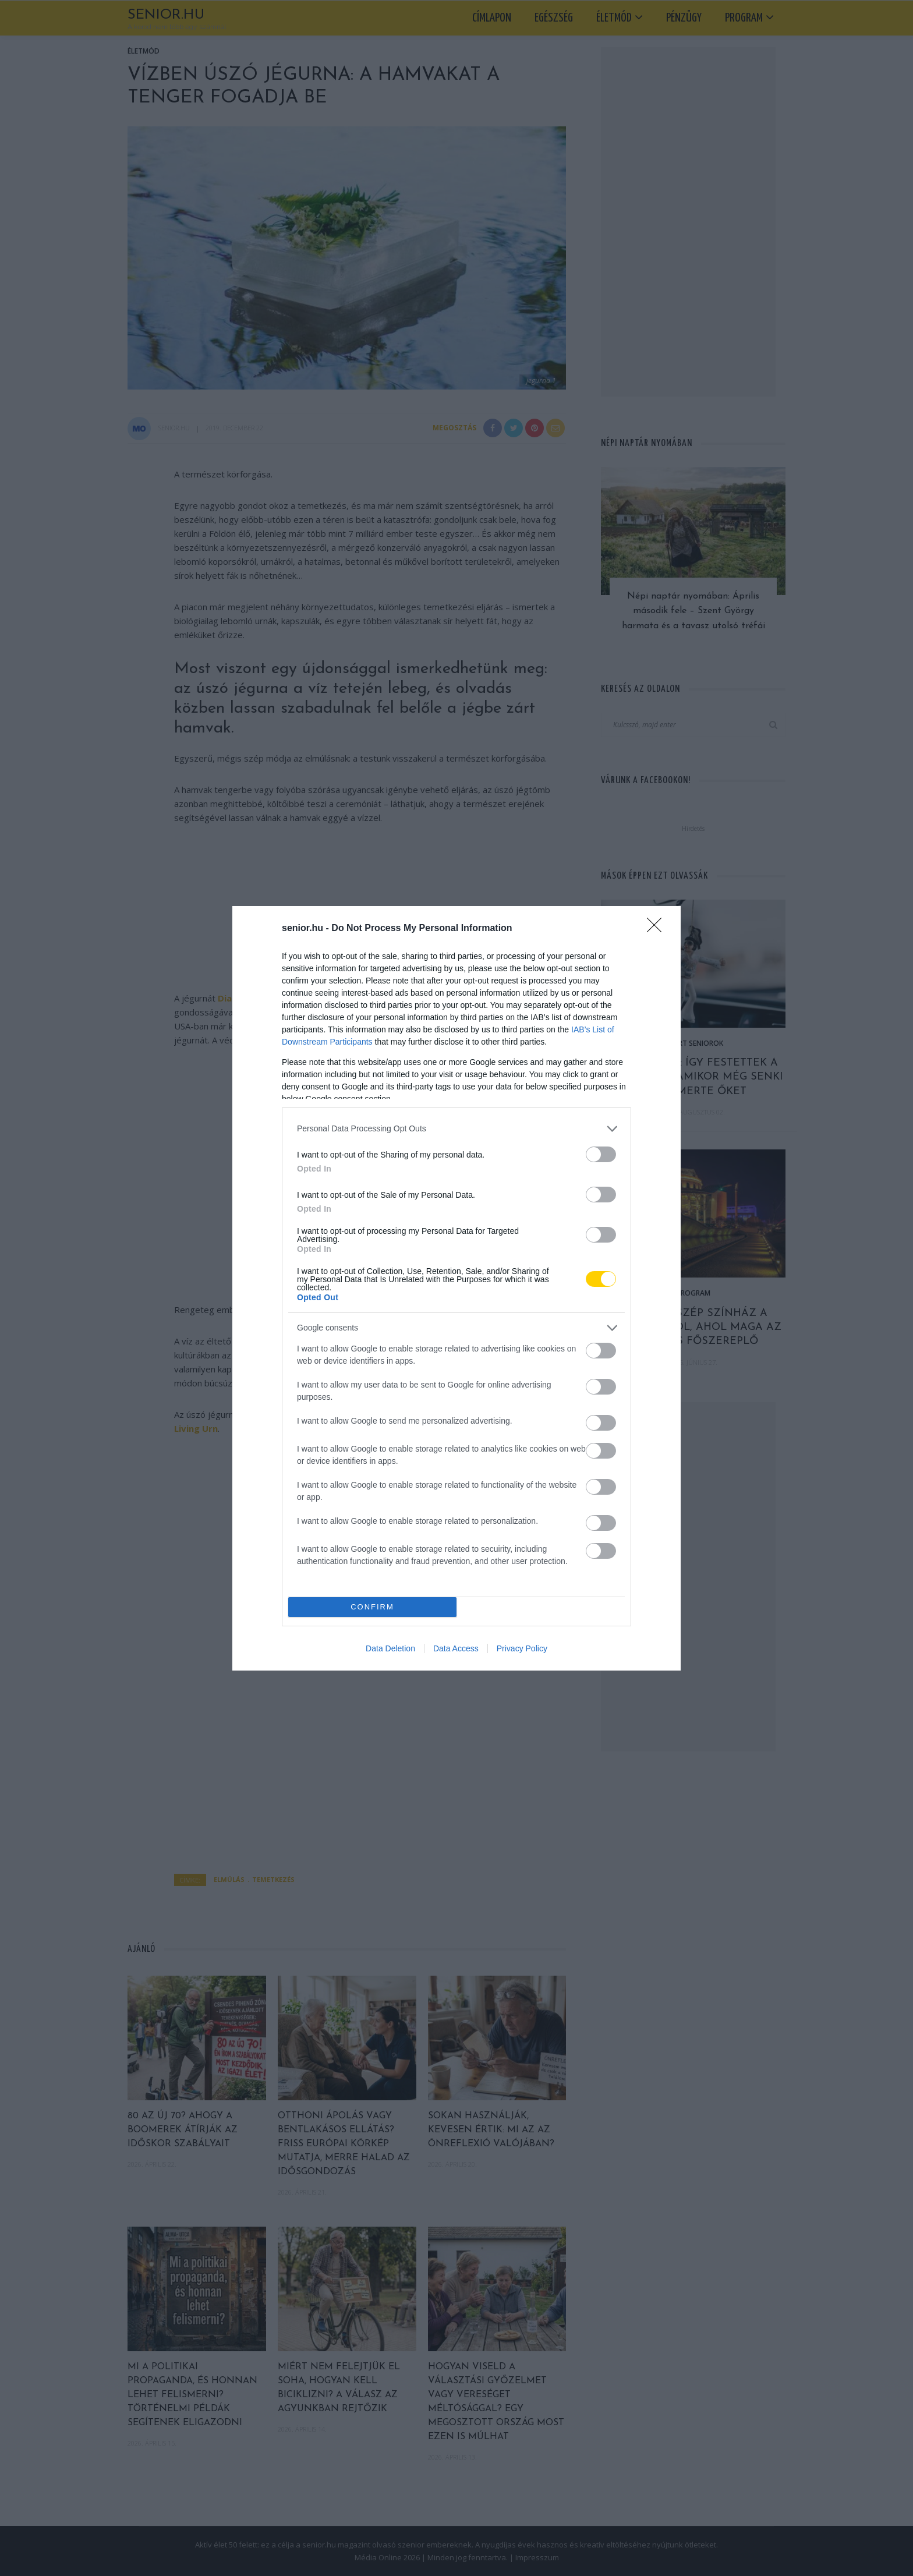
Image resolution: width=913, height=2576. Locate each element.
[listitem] (456, 1129)
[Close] (658, 929)
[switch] (601, 1154)
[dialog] (456, 1288)
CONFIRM (372, 1606)
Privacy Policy (522, 1648)
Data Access (456, 1648)
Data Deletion (390, 1648)
